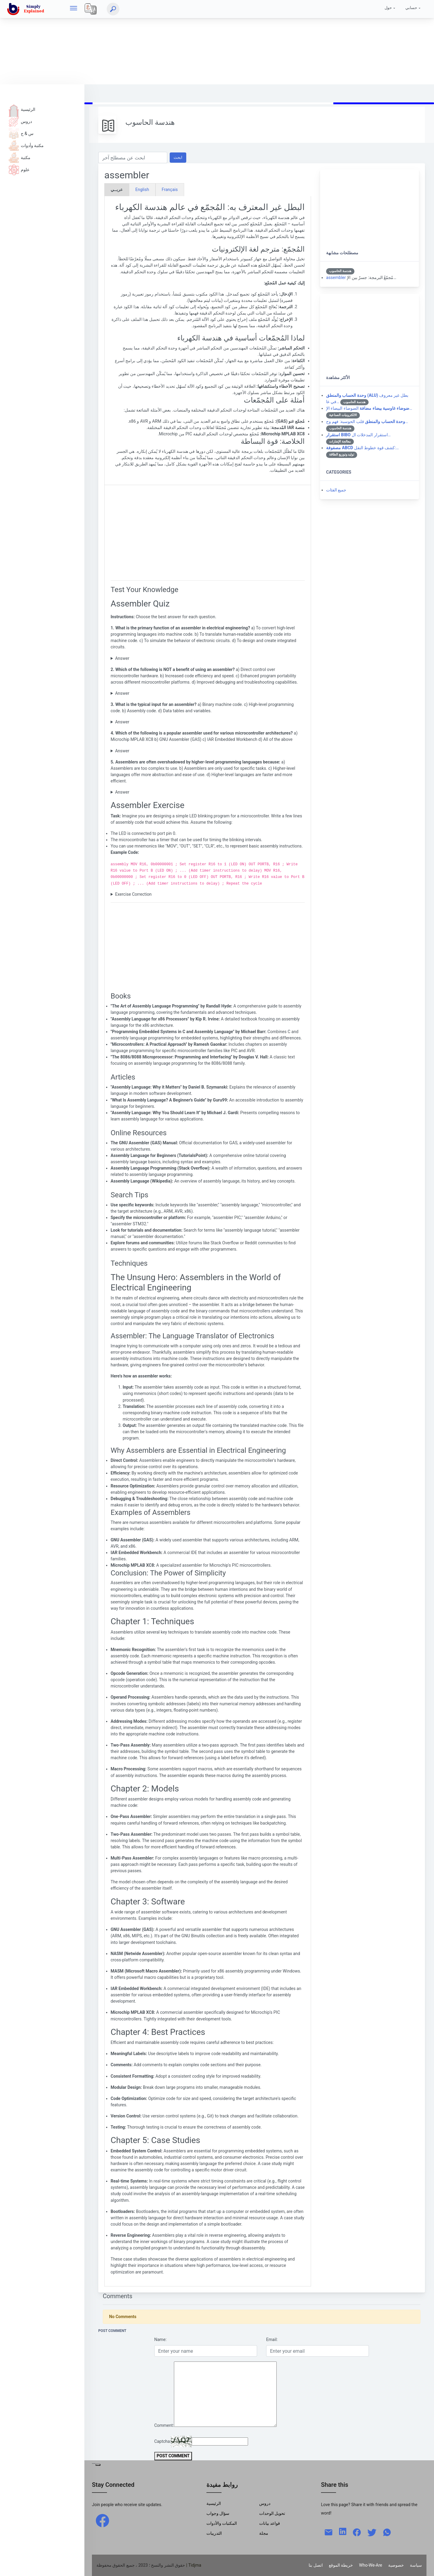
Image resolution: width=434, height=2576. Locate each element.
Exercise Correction (133, 894)
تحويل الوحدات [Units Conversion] (272, 2513)
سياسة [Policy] (416, 2565)
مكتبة (19, 157)
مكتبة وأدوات (26, 145)
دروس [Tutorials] (264, 2503)
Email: (272, 2339)
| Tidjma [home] (193, 2565)
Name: (160, 2339)
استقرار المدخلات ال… (358, 434)
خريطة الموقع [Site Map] (341, 2565)
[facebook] (102, 2520)
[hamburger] (73, 9)
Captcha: (162, 2441)
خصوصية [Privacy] (396, 2565)
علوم (19, 170)
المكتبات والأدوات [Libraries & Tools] (221, 2523)
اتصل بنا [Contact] (315, 2565)
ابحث (178, 157)
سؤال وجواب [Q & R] (218, 2513)
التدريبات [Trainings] (214, 2533)
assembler (336, 277)
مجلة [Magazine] (263, 2533)
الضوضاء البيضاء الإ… (369, 408)
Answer (122, 658)
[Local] (90, 9)
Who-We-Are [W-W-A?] (370, 2565)
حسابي (411, 7)
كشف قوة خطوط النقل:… (362, 447)
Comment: (164, 2425)
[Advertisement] (181, 42)
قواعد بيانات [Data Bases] (269, 2523)
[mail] (328, 2532)
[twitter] (371, 2532)
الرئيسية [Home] (213, 2503)
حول (388, 7)
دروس (20, 121)
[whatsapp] (387, 2532)
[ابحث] (113, 9)
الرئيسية (22, 109)
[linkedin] (342, 2531)
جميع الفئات (336, 489)
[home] (26, 9)
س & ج (21, 133)
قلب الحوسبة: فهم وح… (367, 421)
